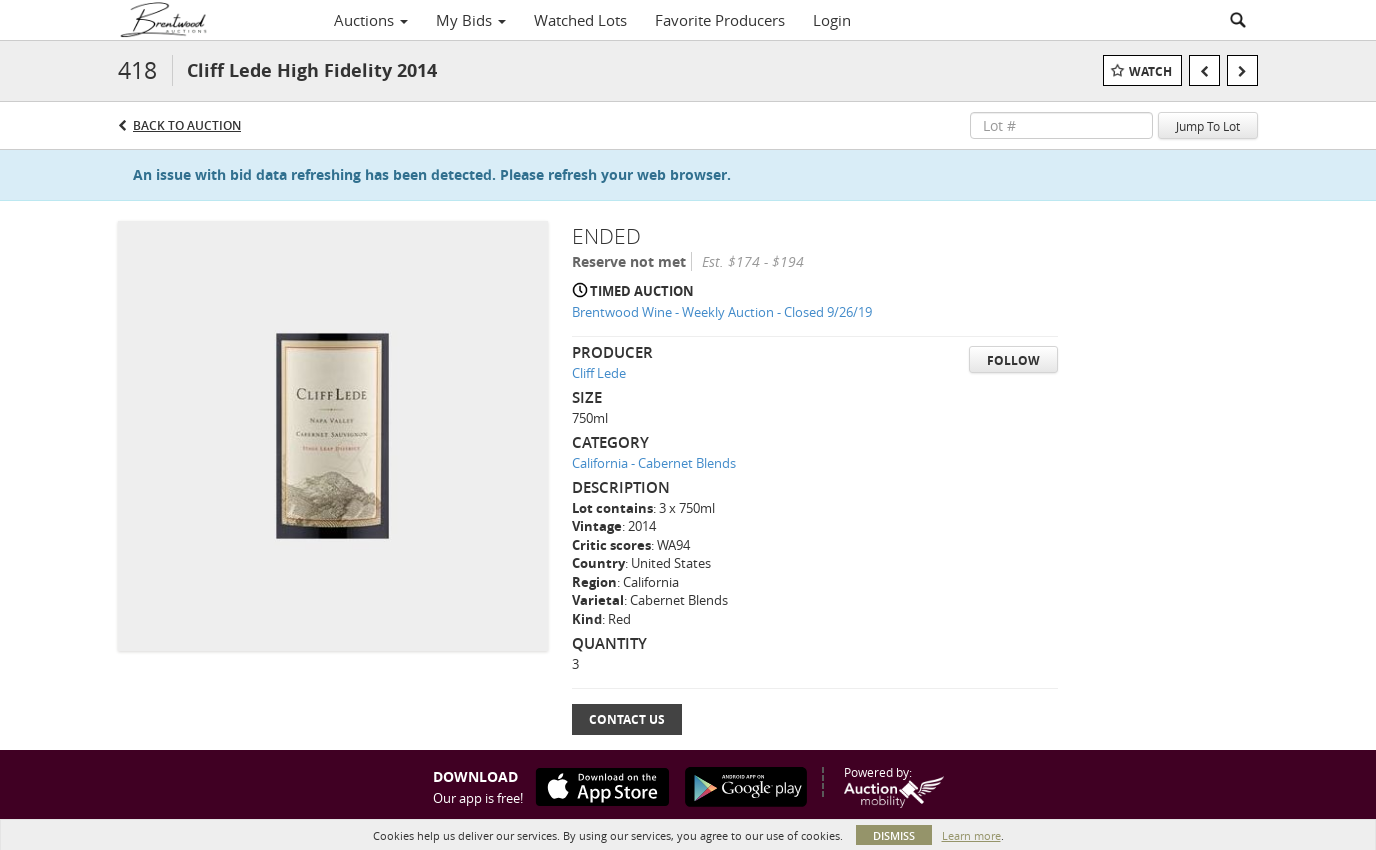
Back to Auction (187, 125)
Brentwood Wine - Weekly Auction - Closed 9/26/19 (722, 312)
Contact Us (627, 719)
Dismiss (894, 835)
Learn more (971, 835)
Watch (1150, 71)
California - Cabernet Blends (654, 463)
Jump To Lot (1208, 126)
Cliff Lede (599, 373)
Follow (1013, 360)
